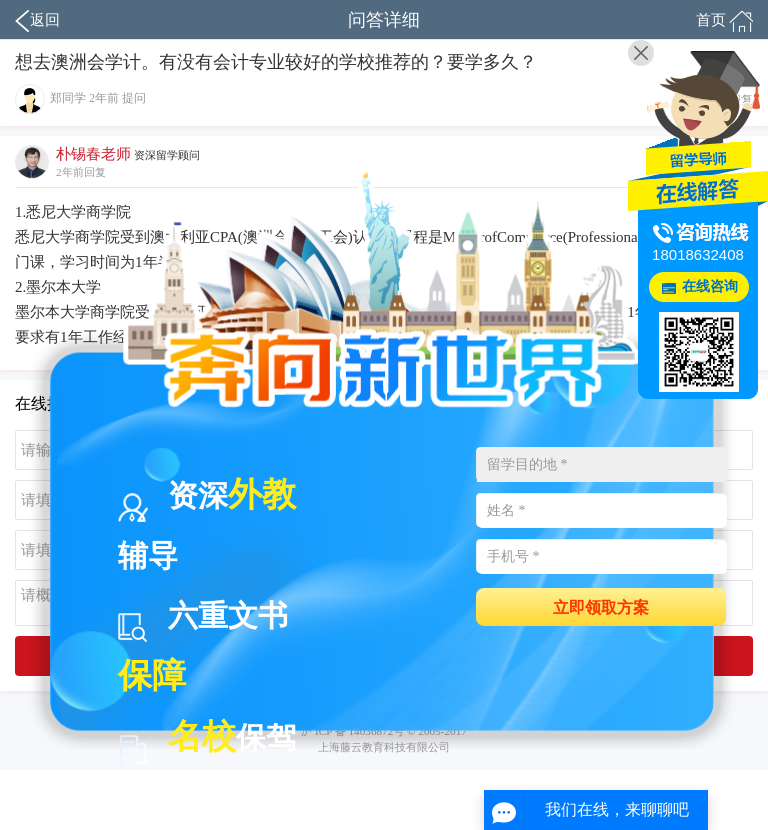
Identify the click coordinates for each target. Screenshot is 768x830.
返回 (37, 21)
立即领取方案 (601, 606)
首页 (724, 21)
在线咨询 (710, 286)
